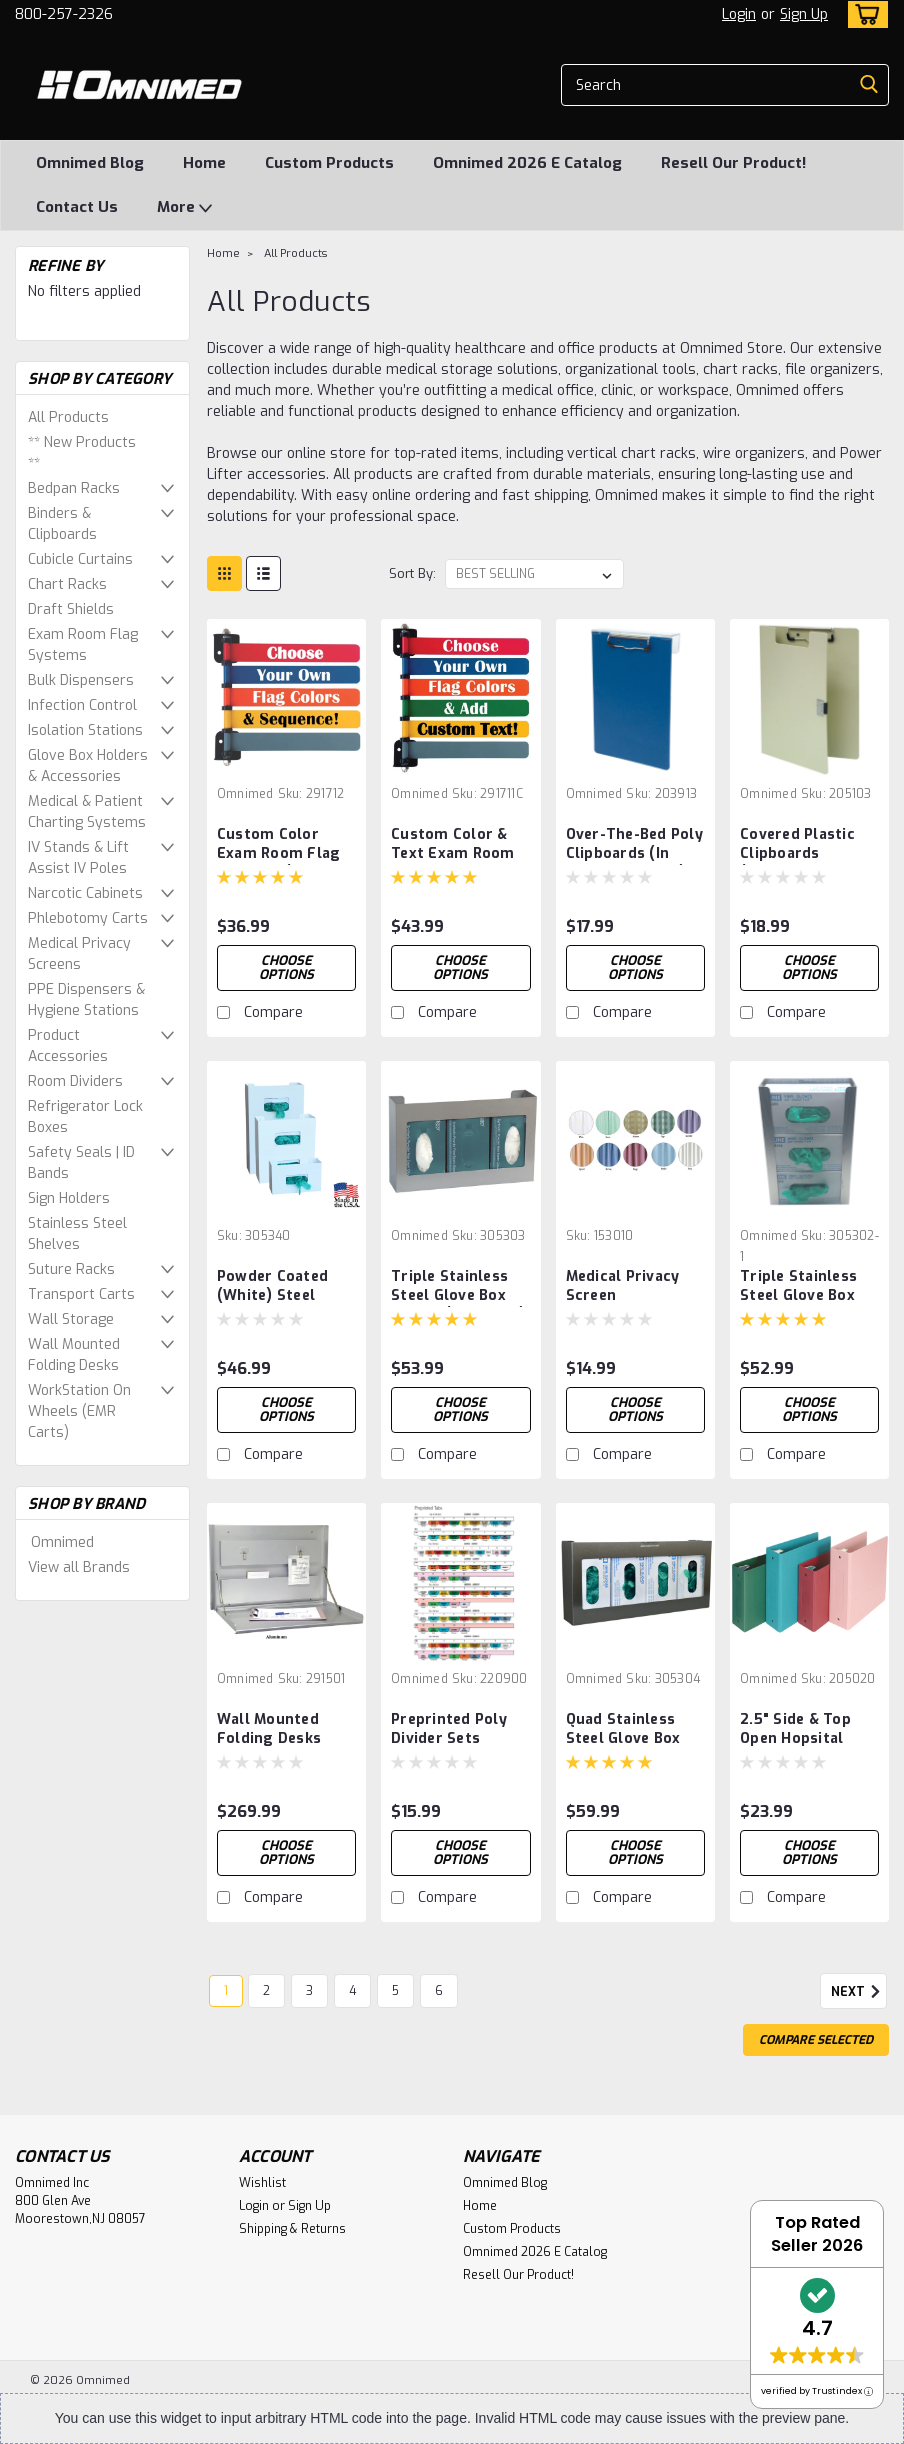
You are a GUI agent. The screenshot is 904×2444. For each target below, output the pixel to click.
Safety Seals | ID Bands (81, 1163)
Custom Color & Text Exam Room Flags (453, 845)
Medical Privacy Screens (79, 954)
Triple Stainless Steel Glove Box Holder (798, 1287)
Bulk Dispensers (81, 680)
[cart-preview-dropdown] (863, 14)
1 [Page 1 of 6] (226, 1991)
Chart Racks (67, 584)
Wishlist (262, 2183)
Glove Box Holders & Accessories (88, 766)
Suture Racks (71, 1269)
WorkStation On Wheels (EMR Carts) (79, 1411)
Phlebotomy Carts (88, 918)
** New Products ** (82, 453)
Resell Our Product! (733, 163)
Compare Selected (816, 2040)
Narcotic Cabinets (85, 893)
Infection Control (82, 705)
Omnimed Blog (90, 163)
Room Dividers (75, 1081)
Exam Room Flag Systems (83, 645)
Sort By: (412, 573)
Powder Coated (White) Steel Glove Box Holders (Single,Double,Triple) (286, 1287)
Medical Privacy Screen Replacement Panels (623, 1287)
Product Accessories (68, 1046)
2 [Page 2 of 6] (266, 1991)
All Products (68, 417)
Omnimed (62, 1542)
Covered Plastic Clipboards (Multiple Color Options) (797, 845)
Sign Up (804, 14)
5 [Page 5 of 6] (395, 1991)
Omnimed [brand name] (245, 794)
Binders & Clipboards (62, 524)
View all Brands (79, 1567)
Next (859, 1992)
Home (204, 163)
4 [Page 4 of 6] (352, 1991)
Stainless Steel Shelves (77, 1234)
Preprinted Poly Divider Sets (449, 1729)
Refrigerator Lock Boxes (85, 1117)
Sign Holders (69, 1198)
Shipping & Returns (292, 2229)
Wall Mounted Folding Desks (74, 1355)
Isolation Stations (85, 730)
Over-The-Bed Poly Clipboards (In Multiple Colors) (634, 845)
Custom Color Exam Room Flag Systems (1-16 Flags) (279, 845)
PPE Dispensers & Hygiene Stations (86, 1000)
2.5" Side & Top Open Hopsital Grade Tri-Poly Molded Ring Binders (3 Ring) (799, 1730)
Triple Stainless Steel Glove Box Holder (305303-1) (458, 1287)
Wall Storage (71, 1319)
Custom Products (329, 163)
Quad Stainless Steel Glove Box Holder (623, 1730)
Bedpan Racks (74, 488)
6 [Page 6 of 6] (439, 1991)
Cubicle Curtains (80, 559)
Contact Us (77, 207)
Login (739, 14)
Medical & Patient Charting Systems (87, 812)
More (184, 208)
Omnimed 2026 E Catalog (527, 163)
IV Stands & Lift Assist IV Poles (78, 858)
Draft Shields (71, 609)
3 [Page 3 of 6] (309, 1991)
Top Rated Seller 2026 (817, 2234)
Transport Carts (81, 1294)
